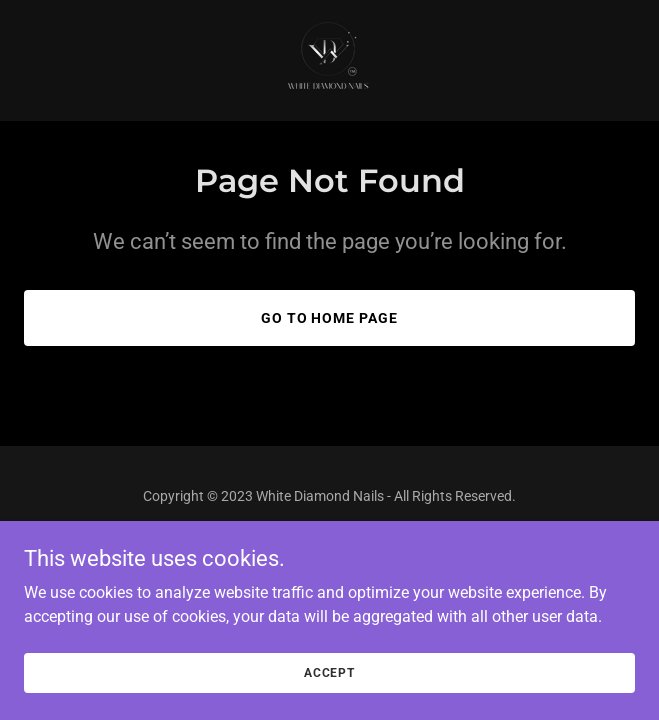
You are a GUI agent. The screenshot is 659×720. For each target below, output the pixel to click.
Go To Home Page (330, 318)
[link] (329, 60)
